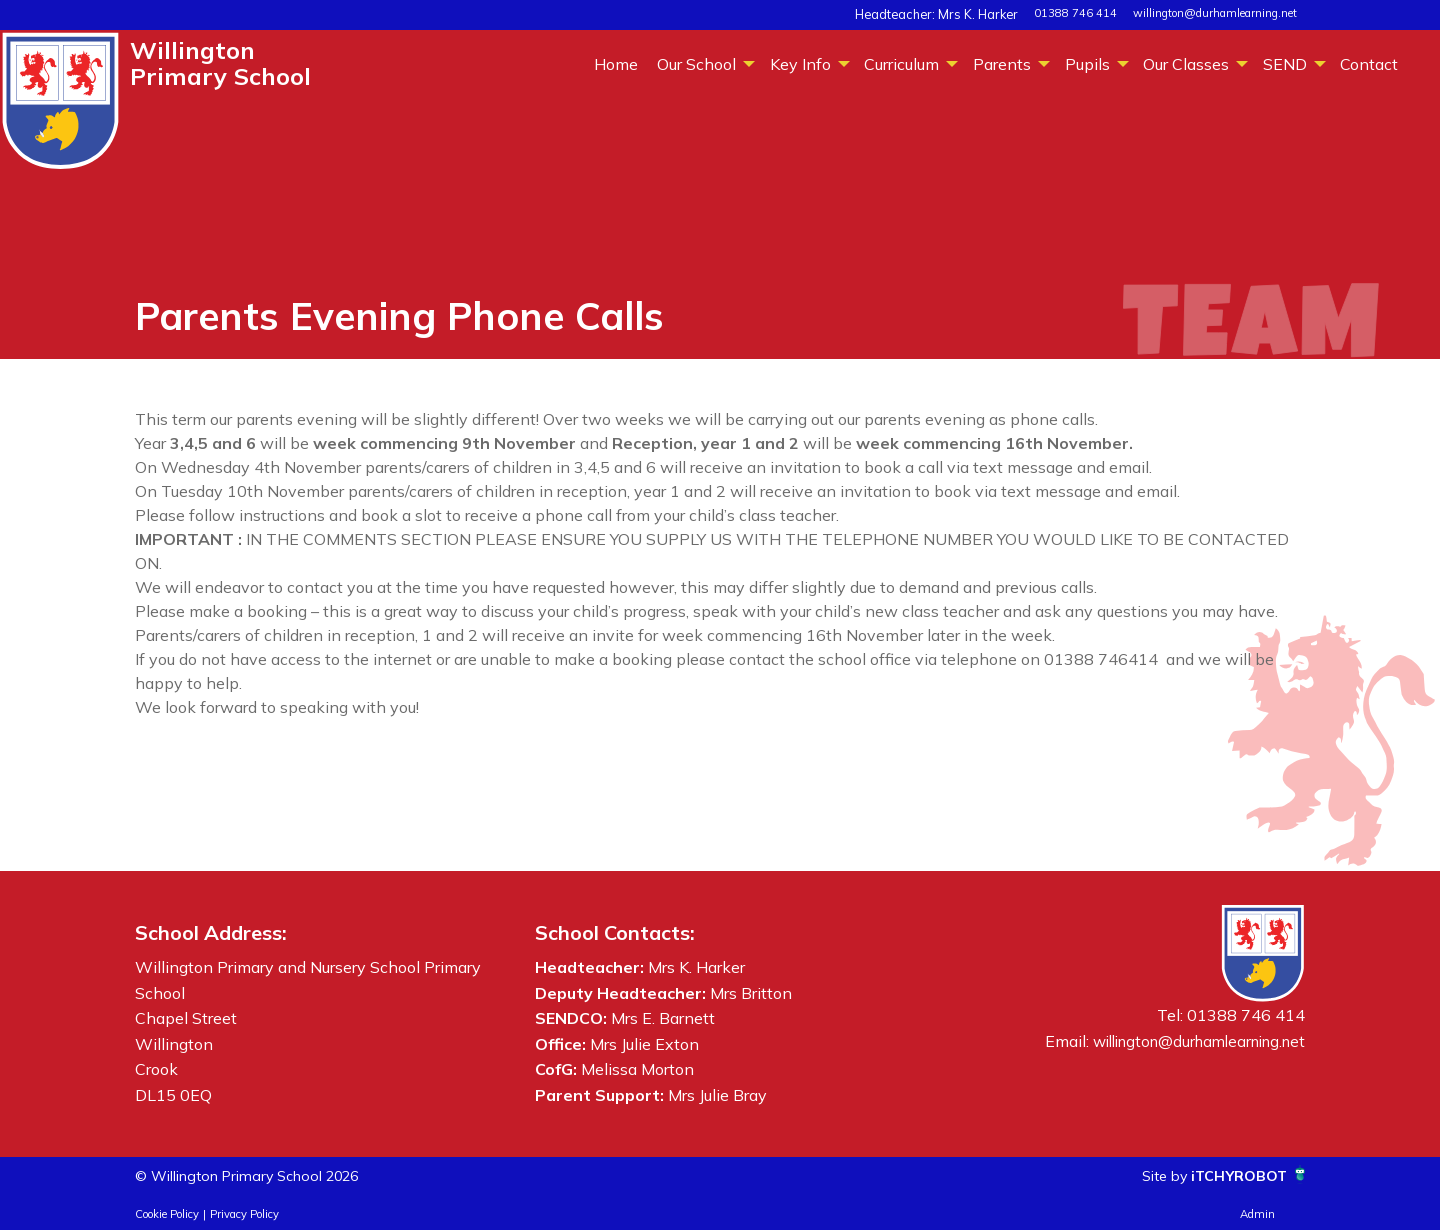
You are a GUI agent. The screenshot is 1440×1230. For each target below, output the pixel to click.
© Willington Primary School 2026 (262, 1175)
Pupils (1087, 64)
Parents (1002, 64)
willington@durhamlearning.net (1215, 13)
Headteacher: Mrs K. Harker (949, 13)
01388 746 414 (1075, 13)
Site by (1152, 1175)
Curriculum (901, 64)
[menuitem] (615, 63)
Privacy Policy (244, 1214)
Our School (696, 64)
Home (616, 64)
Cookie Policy (167, 1214)
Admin (1257, 1214)
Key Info (800, 64)
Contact (1369, 64)
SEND (1285, 64)
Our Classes (1186, 64)
